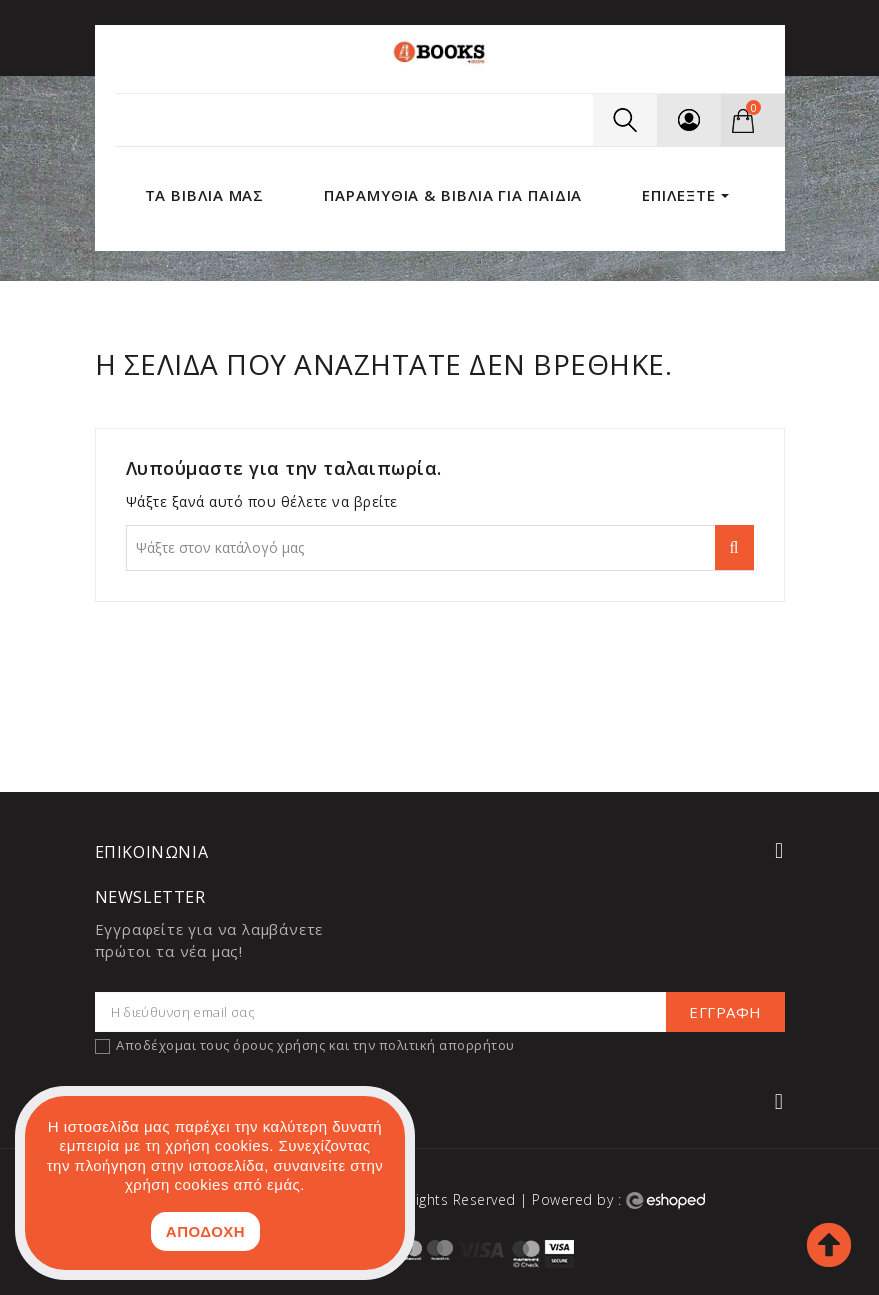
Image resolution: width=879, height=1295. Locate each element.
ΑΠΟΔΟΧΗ (205, 1231)
